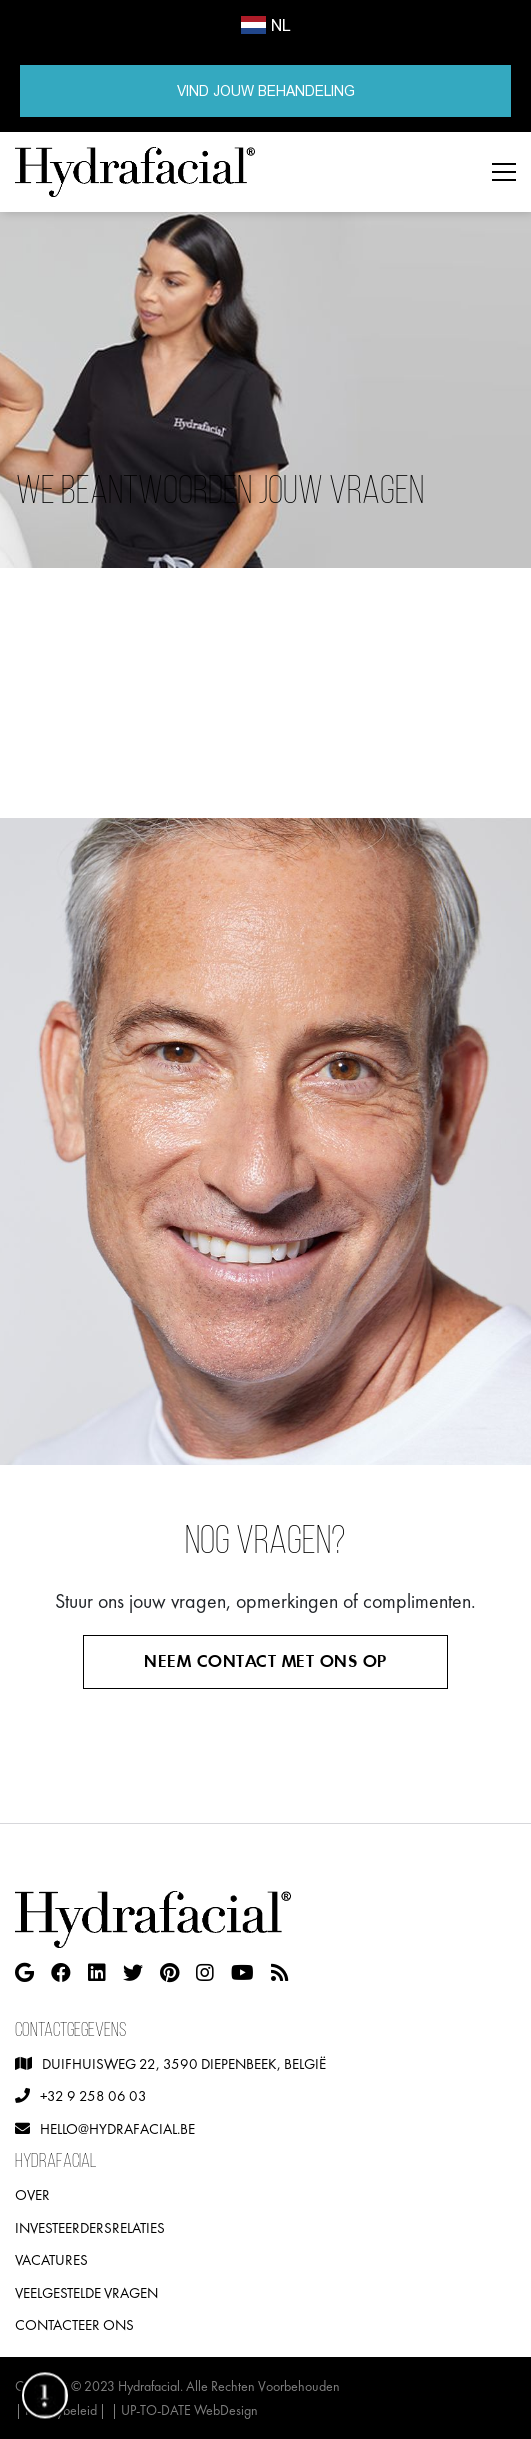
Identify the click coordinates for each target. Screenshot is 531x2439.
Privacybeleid (61, 2410)
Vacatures (51, 2259)
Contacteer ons (74, 2324)
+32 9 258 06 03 (93, 2095)
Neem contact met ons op (265, 1661)
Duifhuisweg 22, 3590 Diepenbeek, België (184, 2063)
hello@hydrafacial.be (117, 2128)
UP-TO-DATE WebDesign (189, 2410)
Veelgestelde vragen (86, 2292)
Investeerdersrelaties (90, 2227)
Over (32, 2194)
